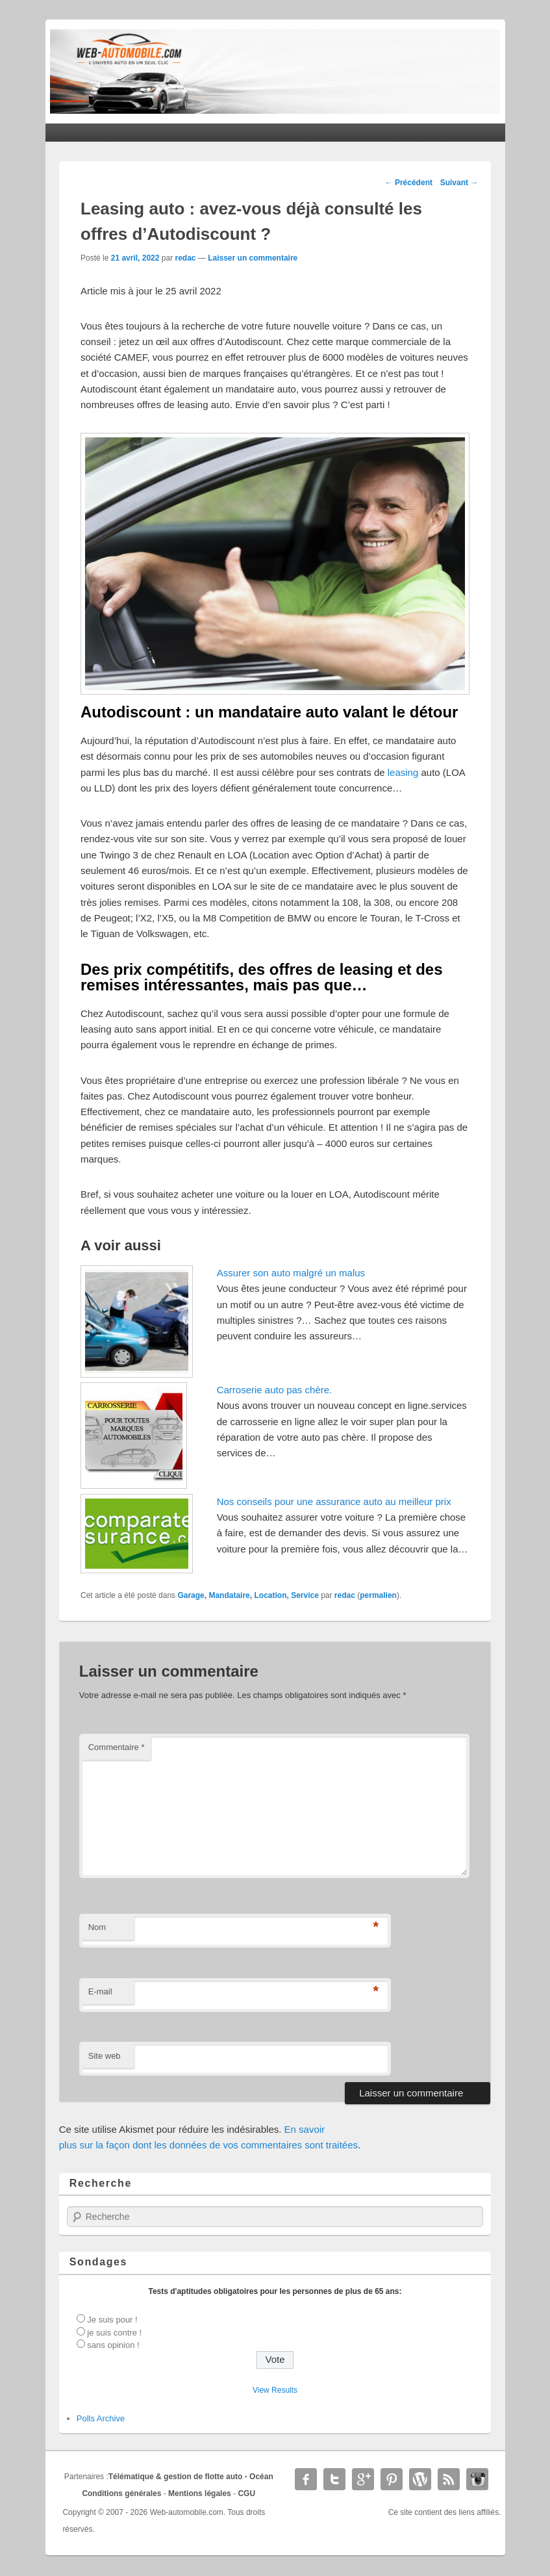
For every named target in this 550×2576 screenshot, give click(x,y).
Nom (97, 1927)
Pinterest (392, 2479)
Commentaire (116, 1747)
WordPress (420, 2479)
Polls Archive (101, 2418)
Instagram (477, 2479)
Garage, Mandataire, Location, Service (247, 1595)
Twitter (334, 2479)
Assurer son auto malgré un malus (291, 1272)
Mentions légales (199, 2493)
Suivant (459, 182)
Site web (104, 2056)
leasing (403, 772)
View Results (275, 2390)
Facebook (306, 2479)
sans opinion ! (113, 2345)
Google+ (363, 2479)
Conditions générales (121, 2493)
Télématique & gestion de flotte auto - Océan (190, 2476)
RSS (449, 2479)
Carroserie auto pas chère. (274, 1389)
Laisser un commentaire (252, 258)
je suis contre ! (114, 2333)
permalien (378, 1595)
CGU (246, 2493)
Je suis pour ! (112, 2320)
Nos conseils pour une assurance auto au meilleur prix (334, 1501)
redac (185, 258)
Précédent (408, 182)
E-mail (100, 1991)
